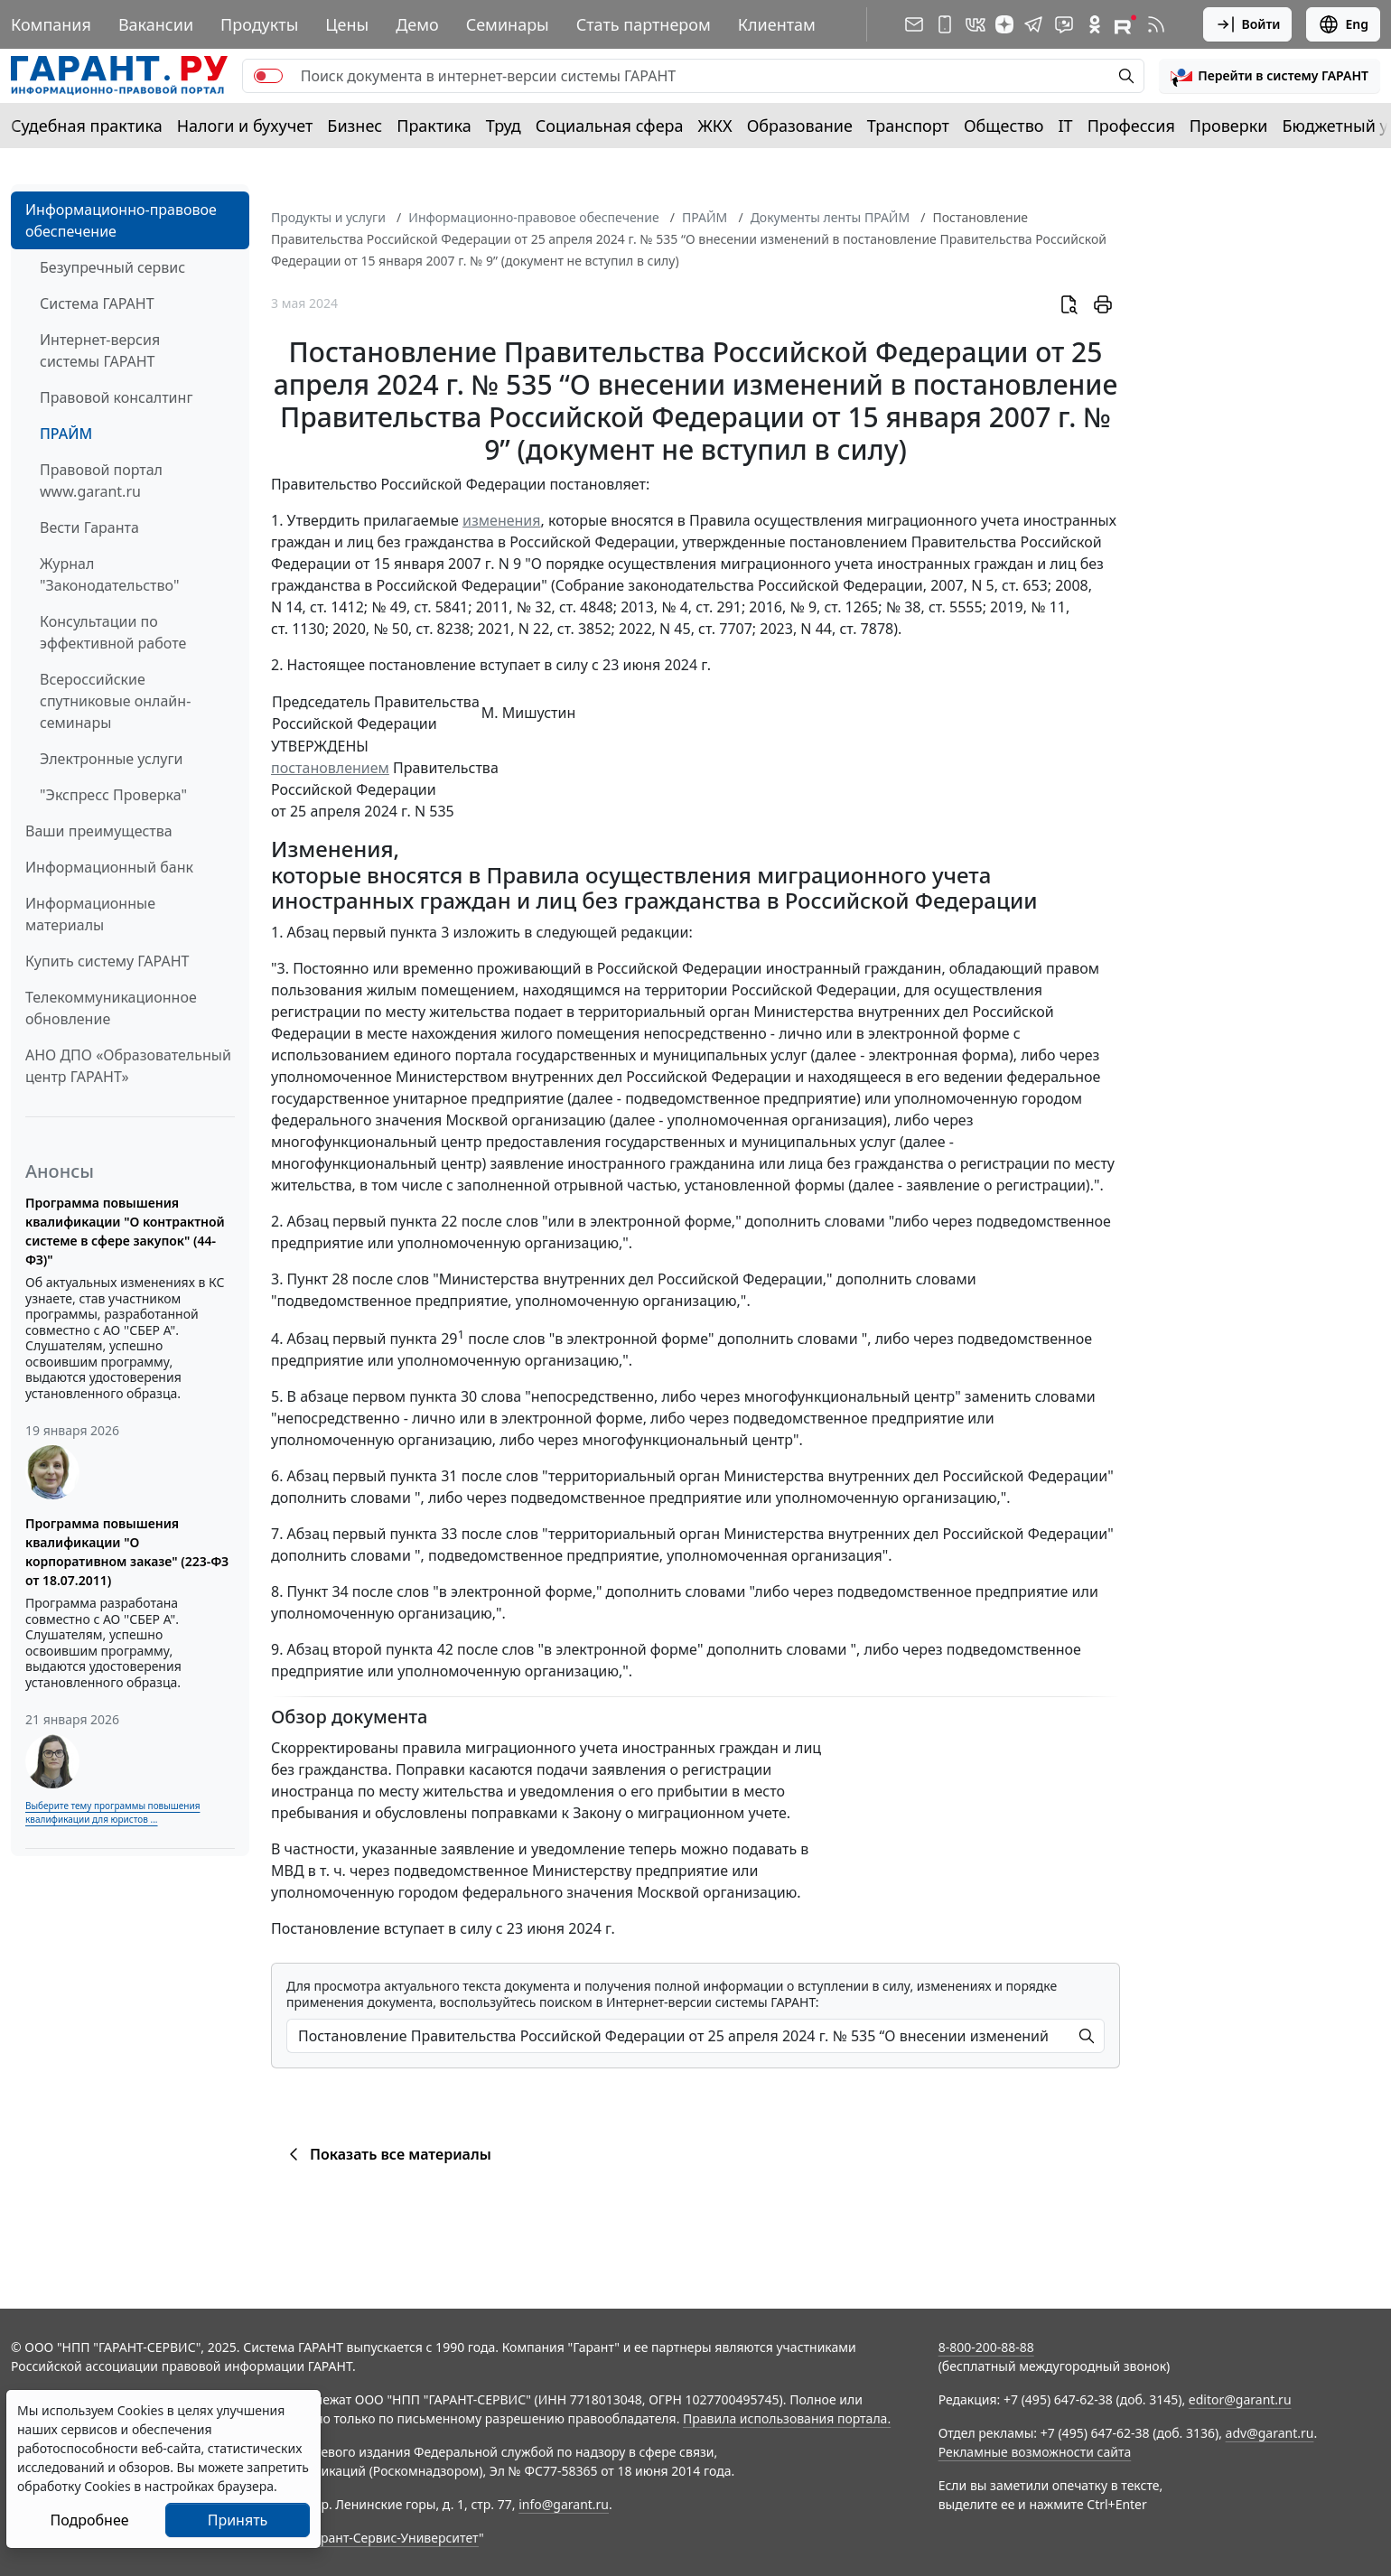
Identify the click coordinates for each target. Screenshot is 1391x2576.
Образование (800, 125)
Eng (1343, 24)
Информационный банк (109, 867)
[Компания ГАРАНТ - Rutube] (1125, 24)
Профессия (1131, 125)
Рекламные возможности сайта (1035, 2451)
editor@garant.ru (1240, 2399)
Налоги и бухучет (245, 125)
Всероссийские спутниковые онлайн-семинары (115, 701)
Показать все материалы (387, 2154)
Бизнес (354, 125)
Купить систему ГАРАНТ (107, 961)
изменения (501, 520)
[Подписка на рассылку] (914, 24)
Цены (347, 24)
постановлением (330, 768)
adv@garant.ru (1270, 2432)
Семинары (507, 24)
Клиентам (777, 24)
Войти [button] (1248, 24)
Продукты (259, 24)
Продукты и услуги (328, 217)
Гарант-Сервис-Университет (393, 2537)
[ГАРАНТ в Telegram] (1033, 24)
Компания (51, 24)
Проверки (1229, 125)
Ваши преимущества (99, 831)
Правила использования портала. (787, 2418)
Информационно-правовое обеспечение (121, 220)
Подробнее (89, 2520)
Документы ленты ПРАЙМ (830, 217)
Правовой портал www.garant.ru (101, 480)
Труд (503, 125)
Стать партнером (643, 24)
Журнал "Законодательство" (110, 574)
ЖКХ (715, 125)
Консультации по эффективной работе (113, 632)
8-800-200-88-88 (986, 2347)
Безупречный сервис (112, 267)
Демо (417, 24)
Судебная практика (87, 125)
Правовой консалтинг (116, 397)
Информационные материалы (90, 914)
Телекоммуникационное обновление (111, 1008)
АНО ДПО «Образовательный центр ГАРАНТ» (128, 1066)
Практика (434, 125)
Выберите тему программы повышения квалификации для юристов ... (112, 1812)
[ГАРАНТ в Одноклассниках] (1095, 24)
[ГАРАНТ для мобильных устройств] (945, 24)
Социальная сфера (610, 125)
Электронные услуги (111, 759)
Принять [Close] (238, 2520)
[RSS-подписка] (1156, 24)
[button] (1269, 76)
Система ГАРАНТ (97, 303)
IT (1066, 125)
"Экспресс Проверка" (113, 795)
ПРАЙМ (66, 433)
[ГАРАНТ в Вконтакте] (975, 24)
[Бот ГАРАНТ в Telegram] (1064, 24)
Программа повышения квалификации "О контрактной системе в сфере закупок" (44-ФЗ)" (125, 1231)
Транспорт (908, 125)
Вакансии (155, 24)
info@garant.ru (563, 2504)
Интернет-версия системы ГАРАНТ (100, 350)
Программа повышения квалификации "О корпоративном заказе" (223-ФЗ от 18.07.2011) (127, 1552)
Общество (1004, 125)
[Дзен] (1004, 24)
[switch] (268, 76)
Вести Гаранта (89, 527)
